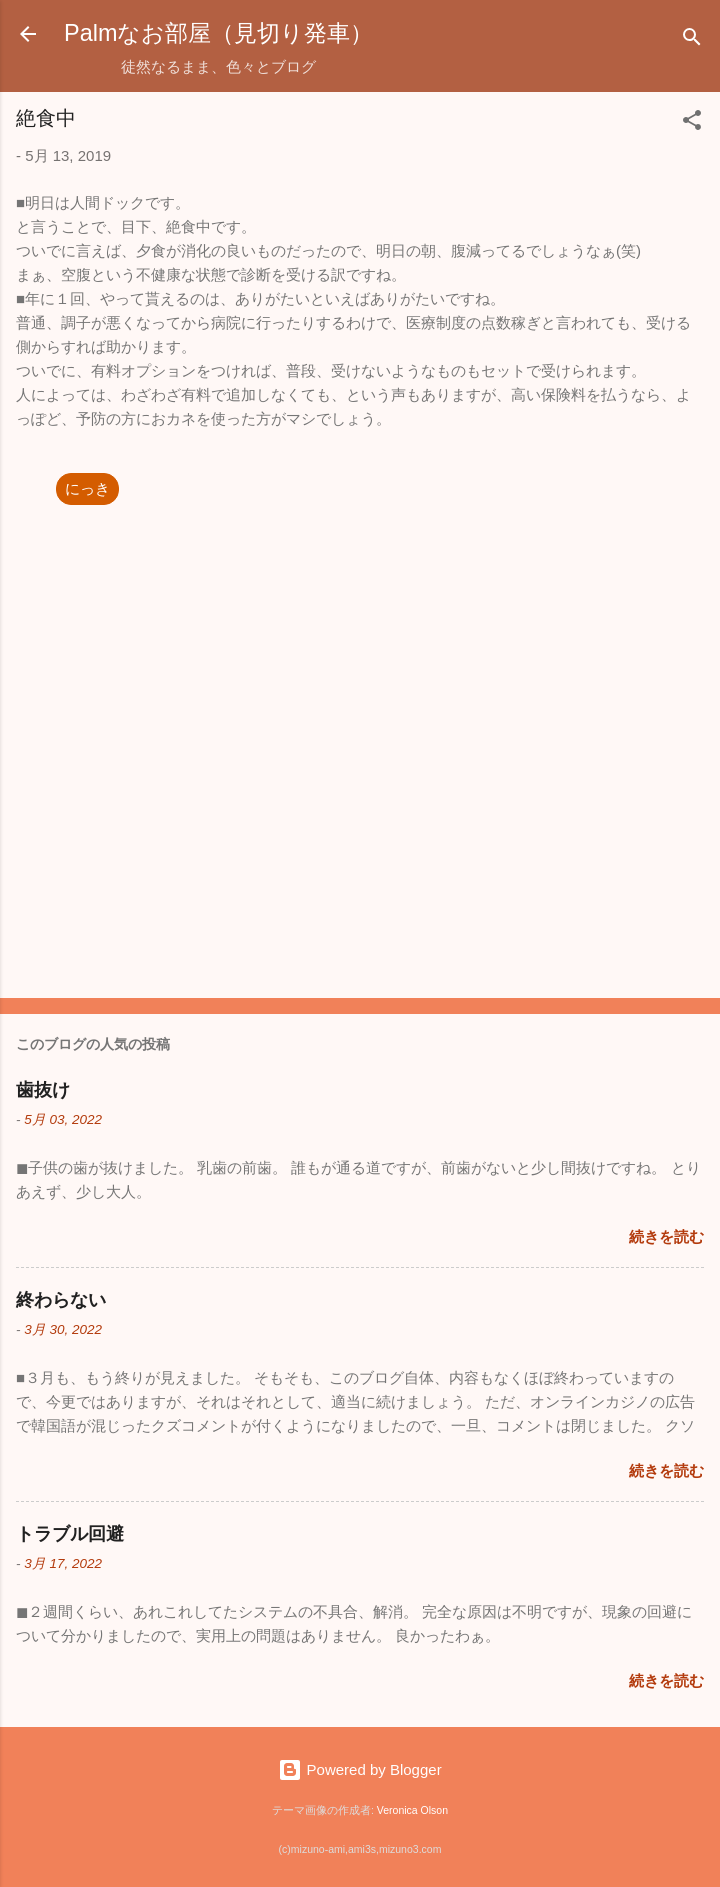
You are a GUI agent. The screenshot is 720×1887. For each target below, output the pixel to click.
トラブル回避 (70, 1534)
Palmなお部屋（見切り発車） (218, 33)
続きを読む (666, 1236)
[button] (692, 123)
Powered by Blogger (359, 1769)
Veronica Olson (412, 1810)
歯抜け (43, 1090)
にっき (87, 488)
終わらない (61, 1300)
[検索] (692, 40)
